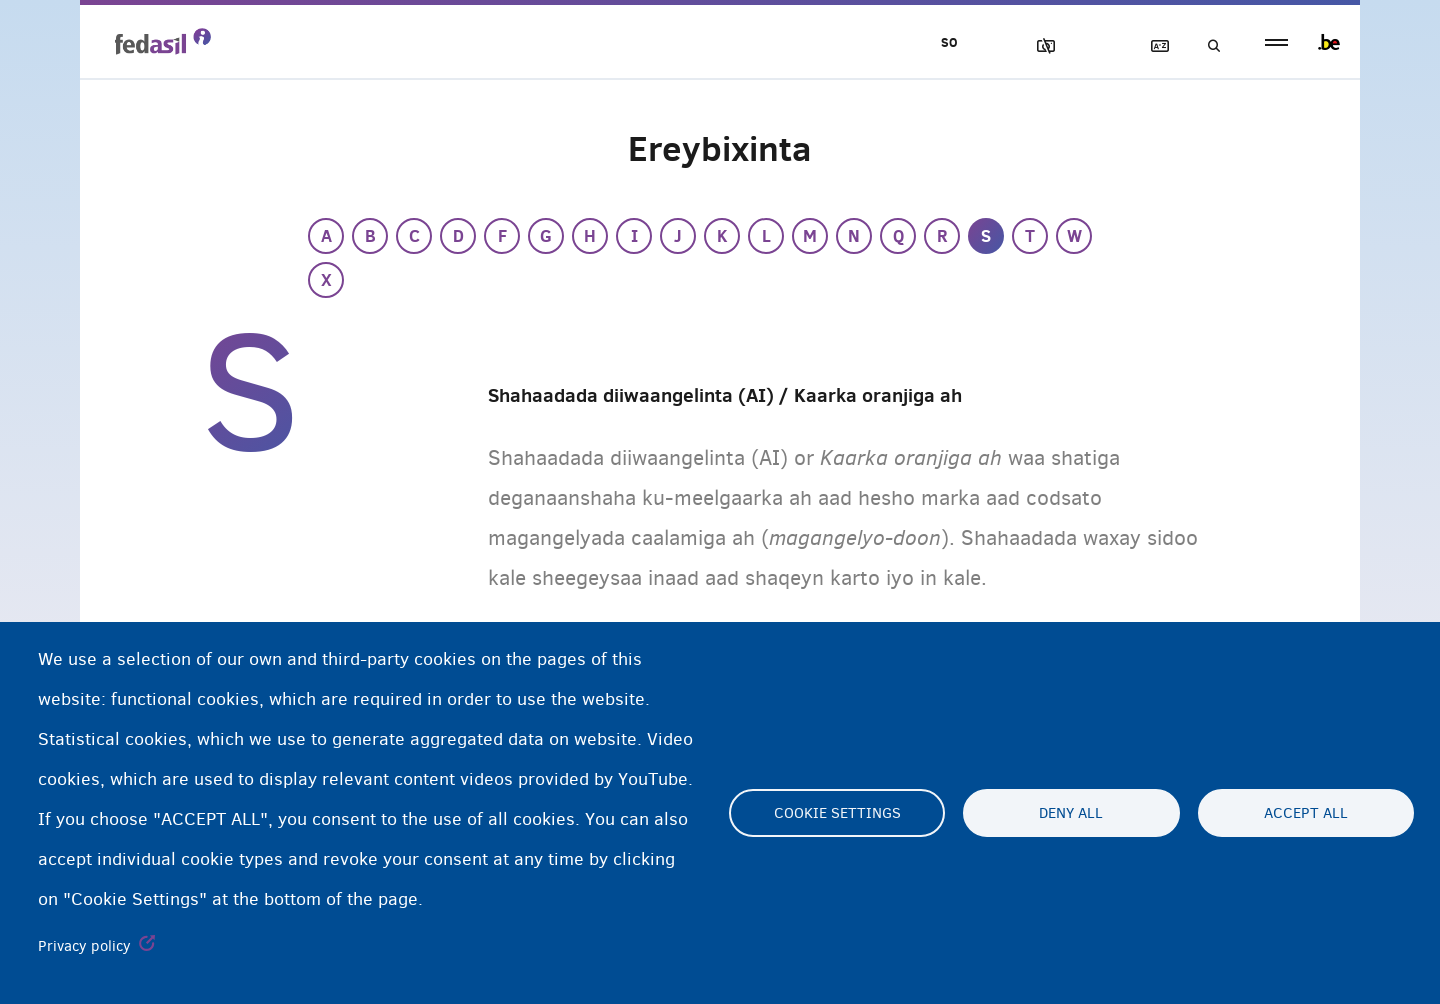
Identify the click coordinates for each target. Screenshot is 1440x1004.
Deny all (1071, 813)
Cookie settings (837, 813)
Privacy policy (84, 946)
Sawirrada (1037, 46)
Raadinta (1208, 46)
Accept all (1306, 813)
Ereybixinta (1151, 46)
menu (1276, 42)
